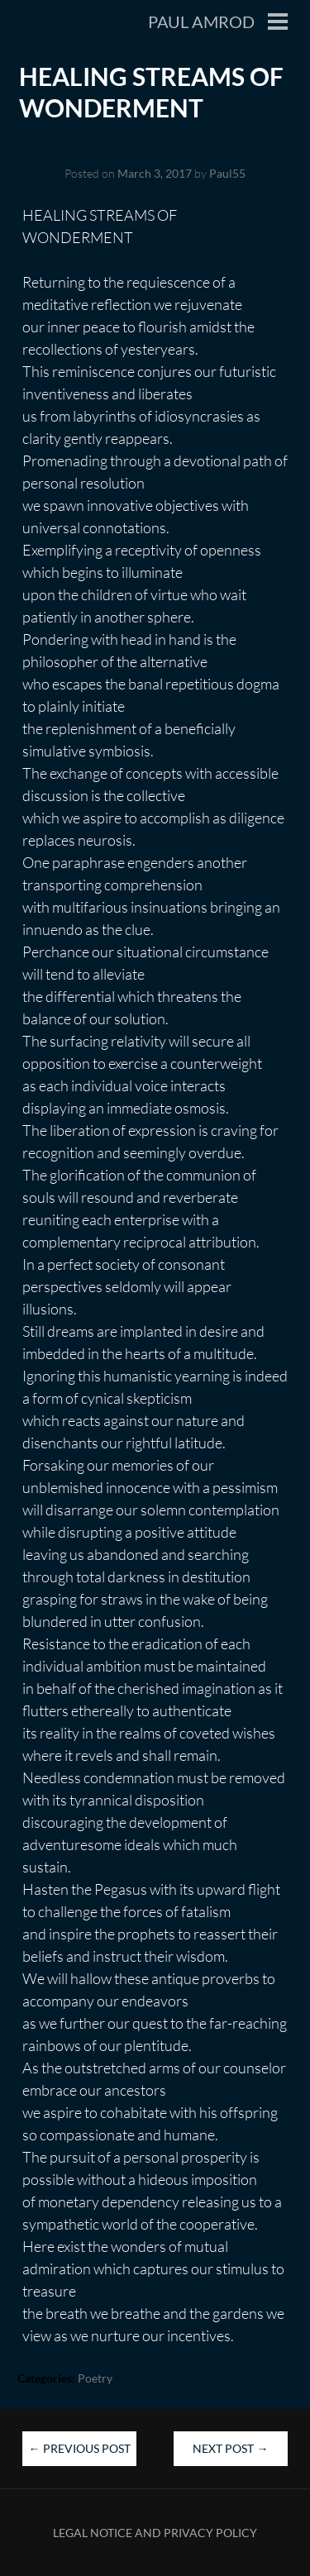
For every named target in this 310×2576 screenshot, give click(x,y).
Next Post (230, 2448)
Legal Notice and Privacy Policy (155, 2533)
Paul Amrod (201, 21)
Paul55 (227, 173)
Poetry (95, 2378)
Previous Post (80, 2448)
